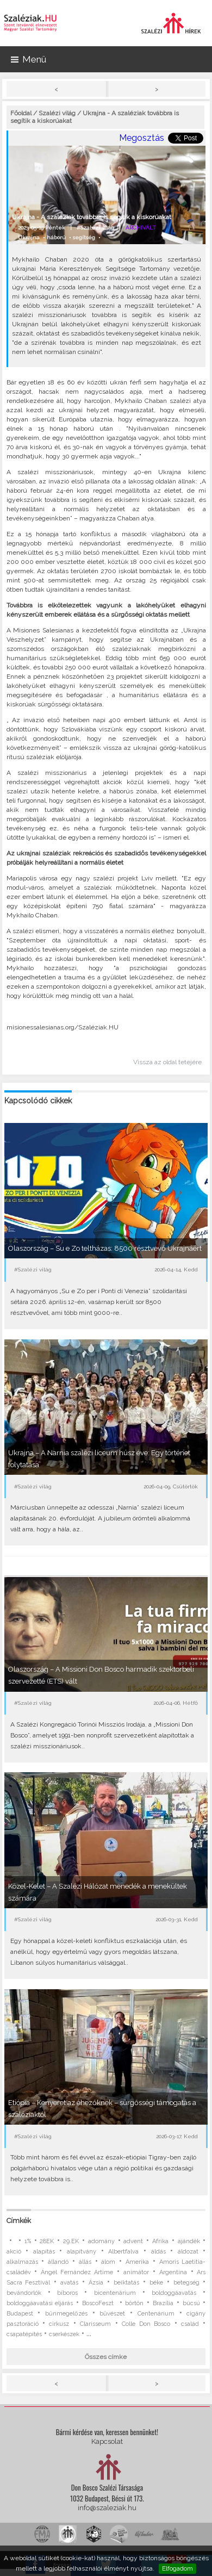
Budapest (20, 2313)
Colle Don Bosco (146, 2323)
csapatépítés (24, 2334)
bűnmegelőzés (66, 2313)
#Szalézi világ (95, 228)
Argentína (173, 2272)
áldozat (188, 2251)
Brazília (163, 2303)
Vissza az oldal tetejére (167, 1062)
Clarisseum (95, 2323)
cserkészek (64, 2334)
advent (133, 2241)
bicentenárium (115, 2292)
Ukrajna (29, 237)
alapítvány (81, 2251)
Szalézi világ (57, 113)
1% (27, 2241)
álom (108, 2261)
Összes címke (106, 2357)
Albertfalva (123, 2251)
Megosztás (141, 138)
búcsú (191, 2303)
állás (85, 2261)
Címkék (19, 2221)
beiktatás (126, 2282)
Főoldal (21, 113)
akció (14, 2251)
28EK (47, 2241)
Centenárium (156, 2313)
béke (156, 2282)
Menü (28, 59)
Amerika (137, 2261)
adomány (101, 2241)
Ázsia (96, 2282)
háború (56, 237)
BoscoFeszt (99, 2303)
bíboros (67, 2292)
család (190, 2323)
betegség (186, 2282)
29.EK (71, 2241)
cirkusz (59, 2323)
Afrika (160, 2241)
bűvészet (112, 2313)
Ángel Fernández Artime (77, 2272)
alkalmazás (22, 2261)
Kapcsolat (107, 2441)
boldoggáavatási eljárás (40, 2303)
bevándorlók (24, 2292)
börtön (134, 2303)
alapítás (44, 2251)
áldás (158, 2251)
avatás (69, 2282)
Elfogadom (177, 2568)
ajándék (189, 2241)
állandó (58, 2261)
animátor (136, 2272)
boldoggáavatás (174, 2292)
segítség (84, 237)
